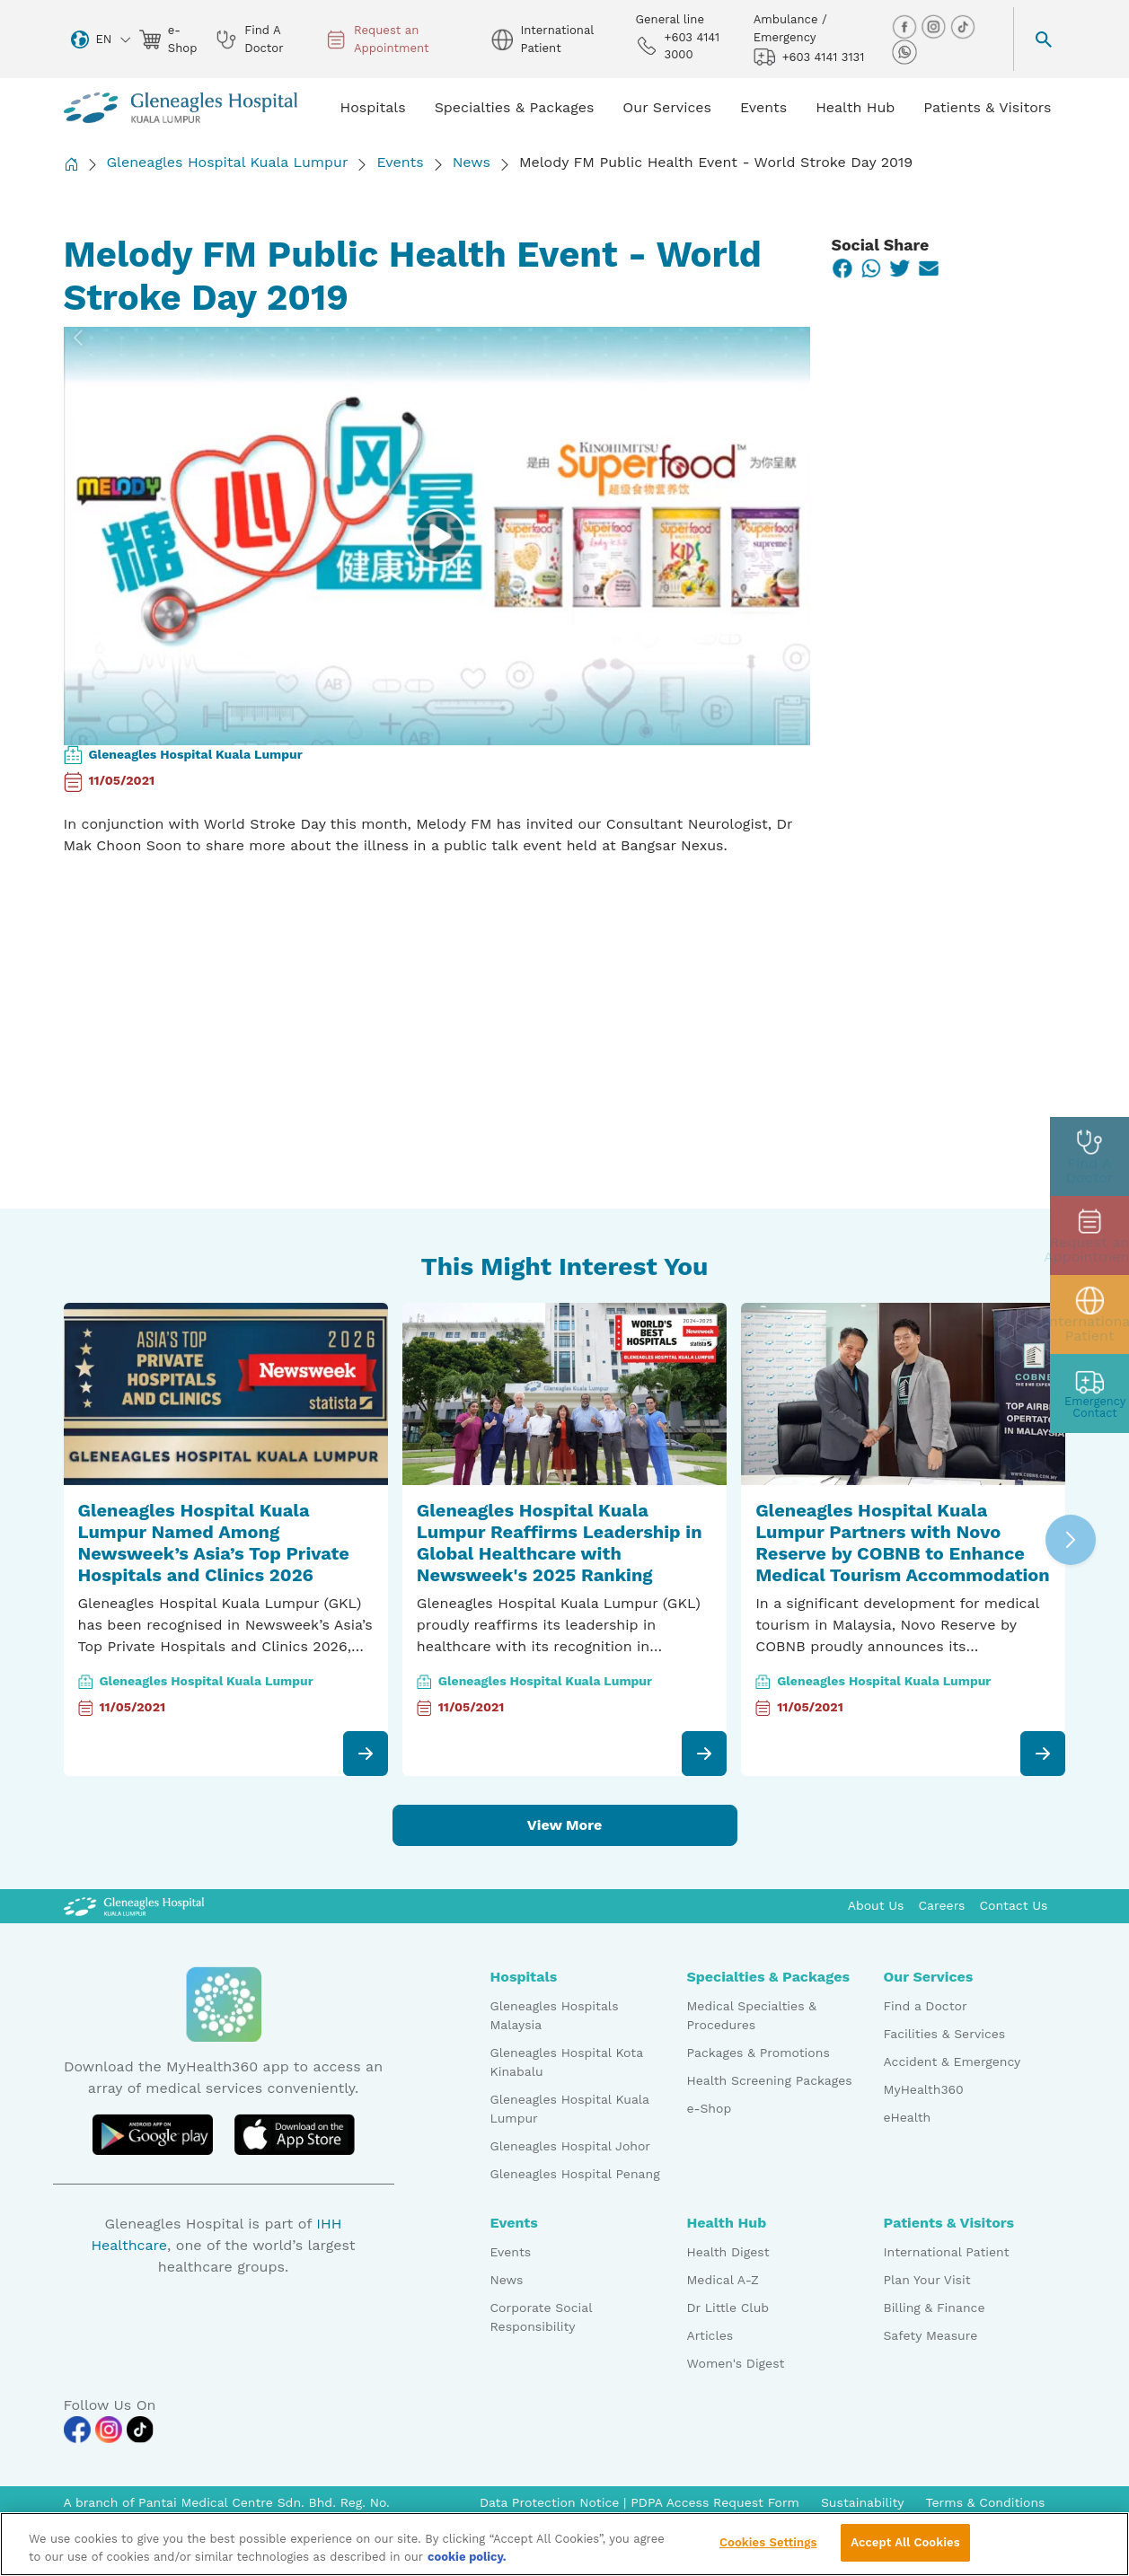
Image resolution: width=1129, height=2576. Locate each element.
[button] (1070, 1540)
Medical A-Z (723, 2280)
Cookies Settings (768, 2542)
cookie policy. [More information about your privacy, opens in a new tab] (467, 2556)
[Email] (928, 268)
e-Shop (709, 2108)
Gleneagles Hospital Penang (575, 2174)
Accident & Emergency (952, 2061)
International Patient (947, 2252)
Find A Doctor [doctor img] (249, 39)
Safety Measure (931, 2335)
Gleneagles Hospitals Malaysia (554, 2015)
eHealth (907, 2117)
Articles (710, 2335)
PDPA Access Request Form (715, 2502)
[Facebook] (842, 268)
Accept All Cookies (905, 2542)
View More (564, 1824)
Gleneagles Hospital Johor (570, 2146)
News (471, 162)
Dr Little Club (728, 2307)
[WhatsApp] (871, 268)
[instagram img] (935, 25)
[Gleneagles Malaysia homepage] (180, 107)
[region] (564, 2544)
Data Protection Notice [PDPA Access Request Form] (551, 2502)
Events (399, 162)
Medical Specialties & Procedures (752, 2015)
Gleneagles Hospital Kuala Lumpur (227, 162)
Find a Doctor (925, 2006)
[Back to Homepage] (71, 164)
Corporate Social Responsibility (541, 2317)
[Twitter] (900, 268)
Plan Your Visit (927, 2280)
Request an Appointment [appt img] (377, 39)
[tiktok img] (962, 25)
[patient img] (1089, 1314)
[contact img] (1089, 1393)
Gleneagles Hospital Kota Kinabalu (566, 2062)
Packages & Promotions (758, 2052)
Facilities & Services (945, 2034)
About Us (876, 1905)
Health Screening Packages (769, 2080)
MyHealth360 (924, 2089)
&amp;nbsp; (288, 997)
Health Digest (728, 2252)
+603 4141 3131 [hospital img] (809, 56)
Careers (942, 1905)
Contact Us (1013, 1905)
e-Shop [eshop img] (168, 39)
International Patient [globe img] (542, 39)
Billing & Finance (934, 2307)
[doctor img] (1089, 1156)
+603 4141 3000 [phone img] (678, 46)
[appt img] (1089, 1235)
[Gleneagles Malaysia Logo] (134, 1905)
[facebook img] (906, 25)
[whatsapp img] (904, 50)
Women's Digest (736, 2363)
